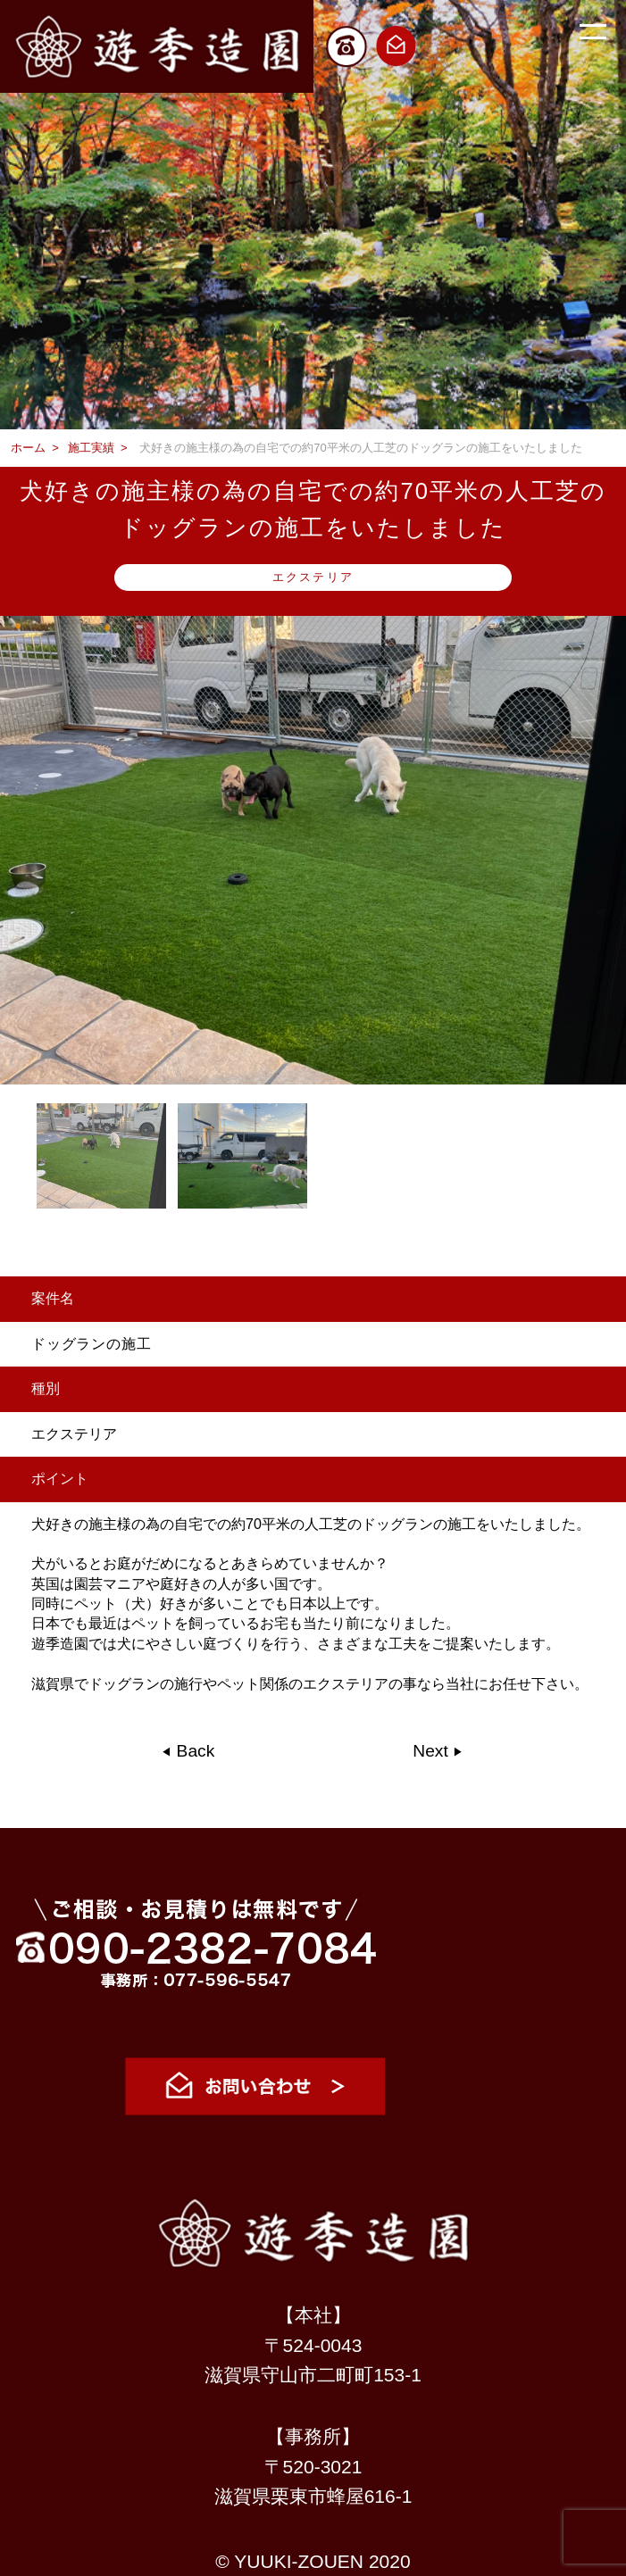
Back (192, 1750)
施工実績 (91, 447)
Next (433, 1750)
